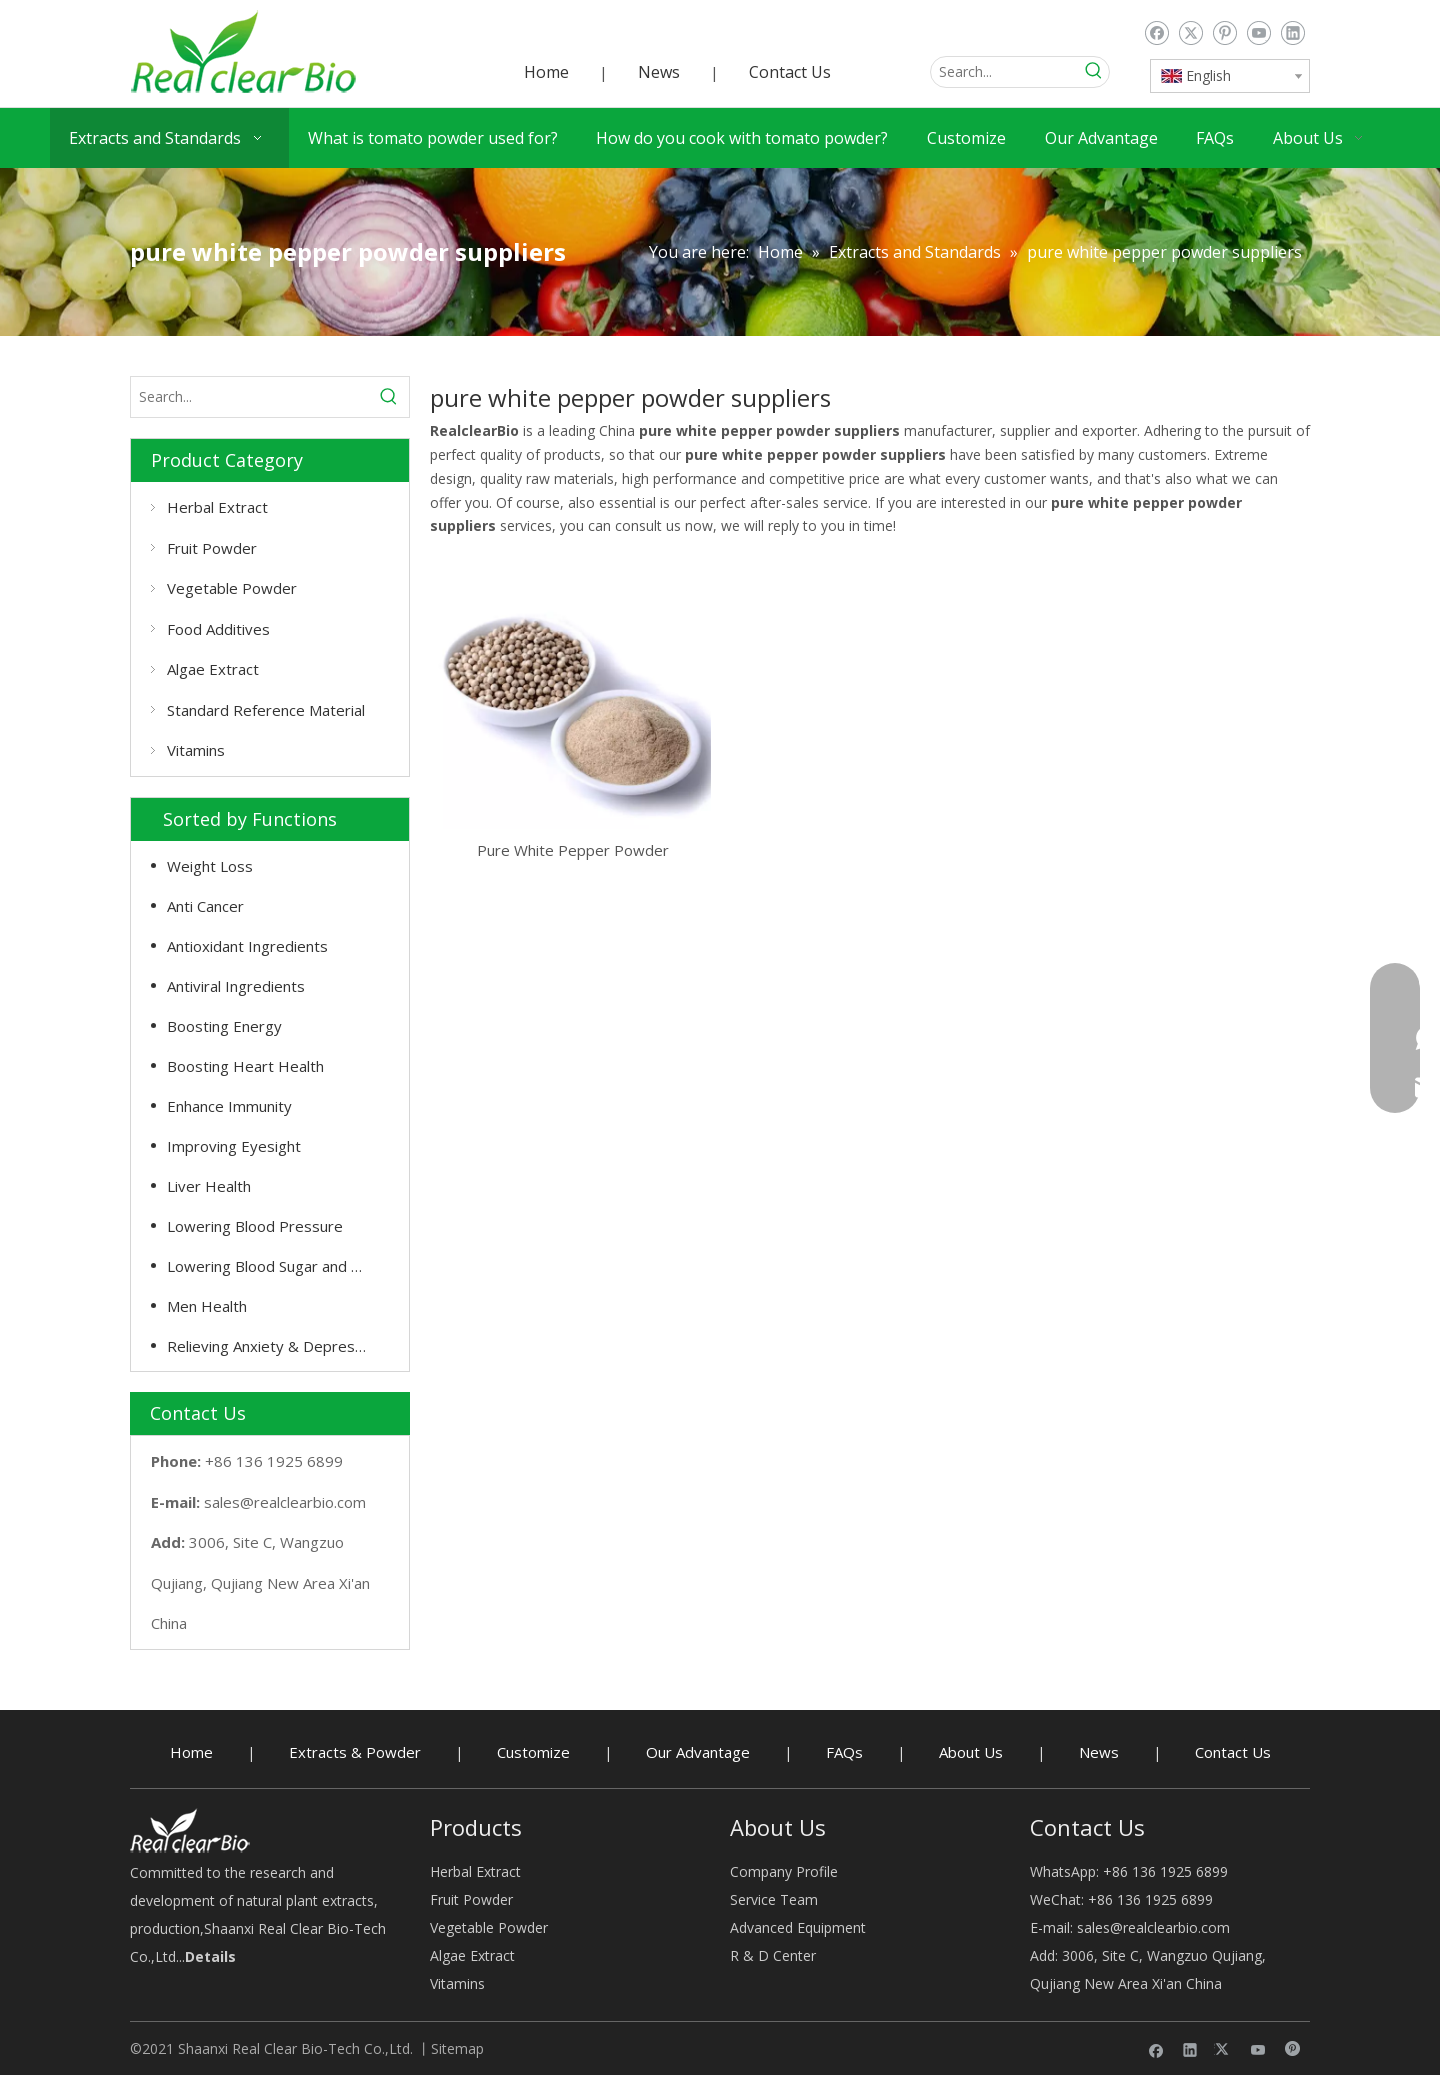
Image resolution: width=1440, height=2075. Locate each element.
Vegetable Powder (232, 588)
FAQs (844, 1752)
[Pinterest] (1224, 33)
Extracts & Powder (355, 1752)
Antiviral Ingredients (236, 986)
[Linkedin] (1292, 33)
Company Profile (784, 1871)
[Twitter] (1190, 33)
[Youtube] (1258, 33)
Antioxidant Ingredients (247, 946)
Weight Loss (210, 866)
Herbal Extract (217, 507)
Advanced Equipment (798, 1927)
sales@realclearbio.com (285, 1502)
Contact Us (790, 72)
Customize (533, 1752)
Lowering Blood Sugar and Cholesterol (278, 1266)
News (659, 72)
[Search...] (1005, 72)
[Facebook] (1156, 33)
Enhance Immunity (229, 1106)
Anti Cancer (205, 906)
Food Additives (218, 629)
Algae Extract (213, 669)
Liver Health (209, 1186)
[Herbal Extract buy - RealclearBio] (190, 1830)
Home (546, 72)
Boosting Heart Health (245, 1066)
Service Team (774, 1899)
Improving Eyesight (234, 1146)
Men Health (207, 1306)
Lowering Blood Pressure (255, 1226)
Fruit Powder (212, 548)
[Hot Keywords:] (1094, 72)
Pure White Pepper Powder (573, 850)
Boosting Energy (224, 1026)
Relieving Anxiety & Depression (275, 1346)
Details (210, 1956)
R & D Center (773, 1955)
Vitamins (196, 750)
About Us (971, 1752)
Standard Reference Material (266, 710)
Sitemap (457, 2048)
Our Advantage (698, 1752)
